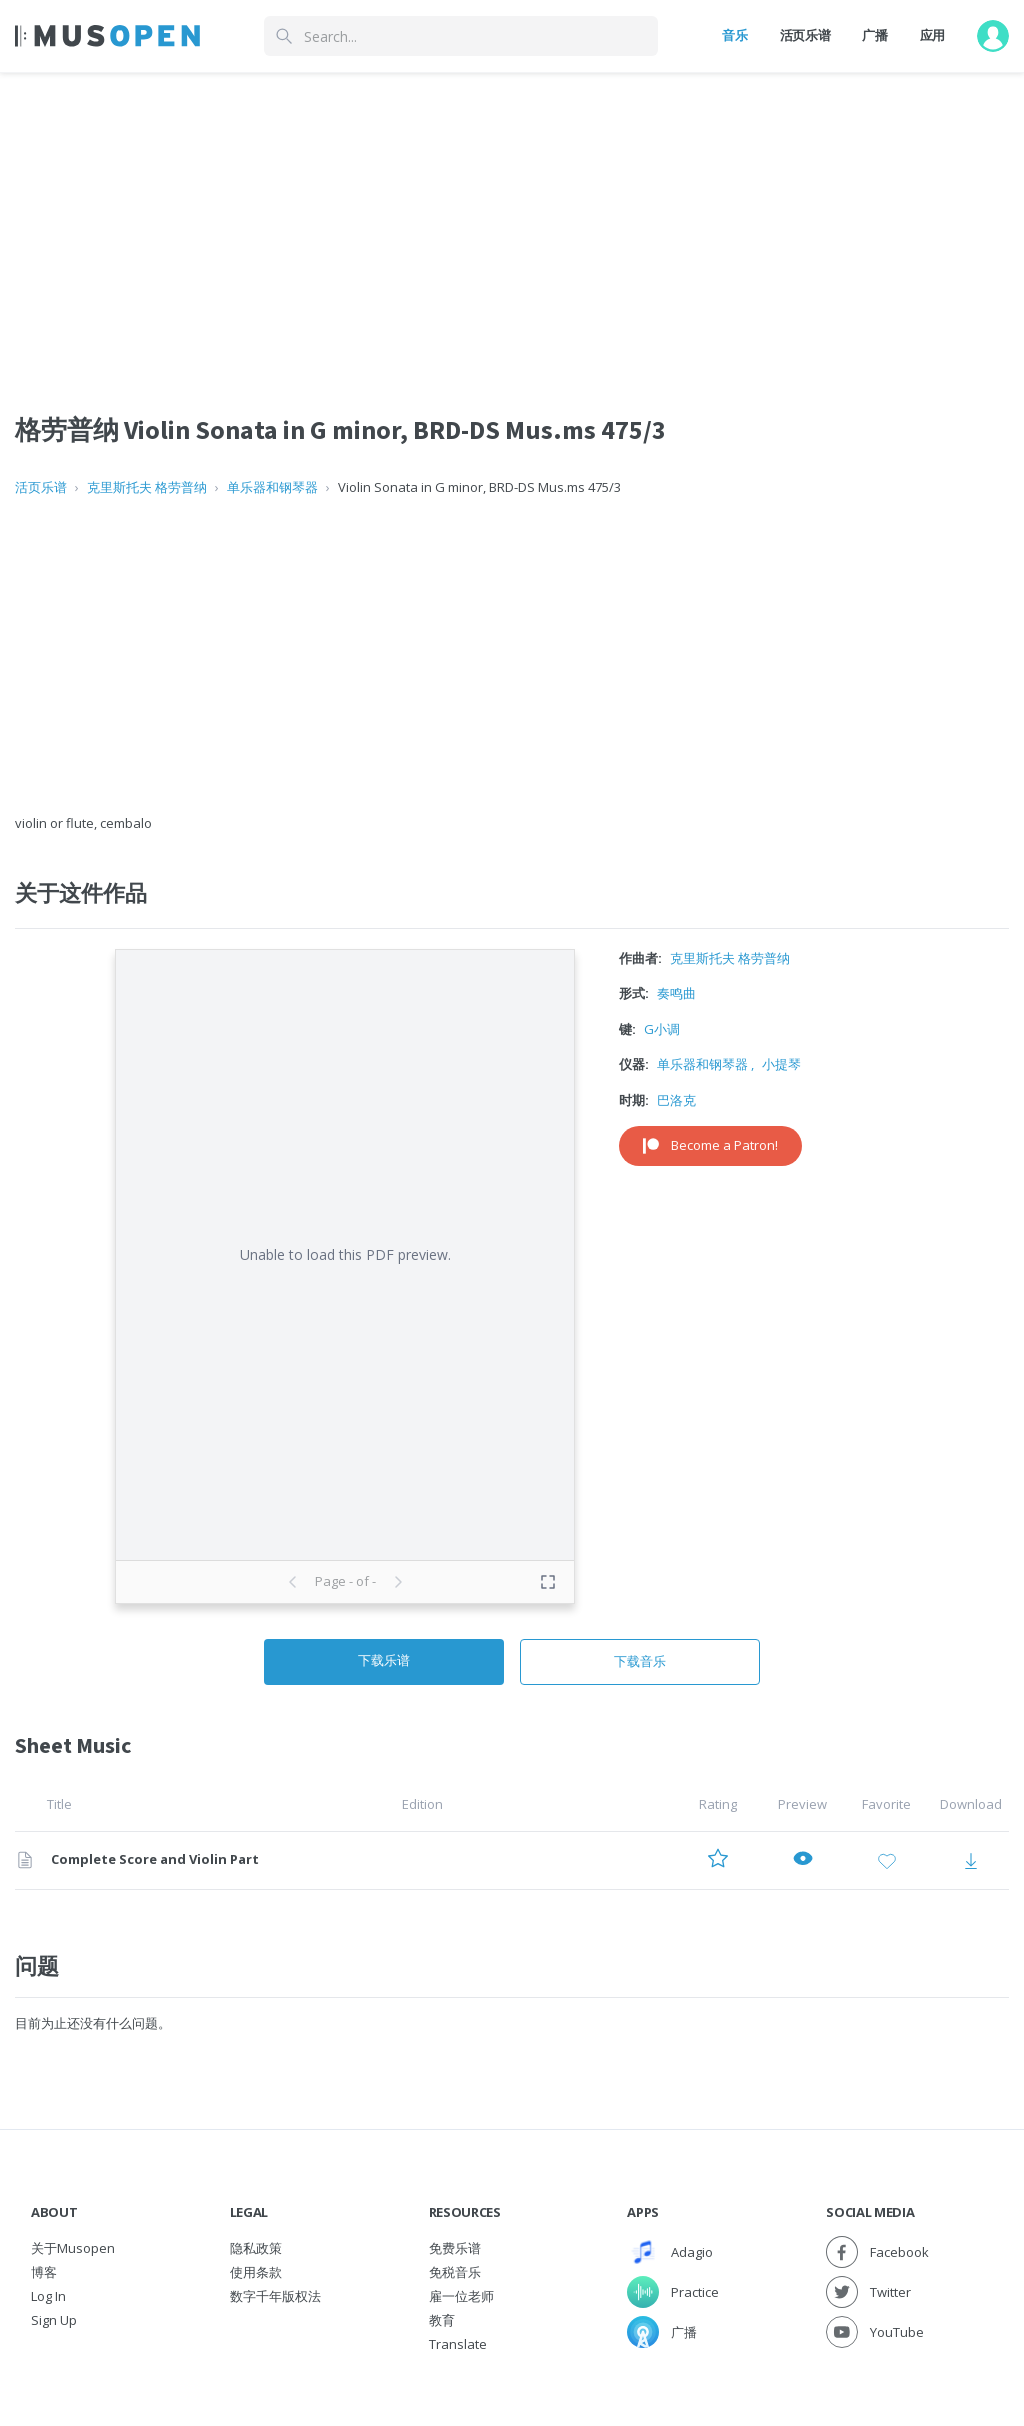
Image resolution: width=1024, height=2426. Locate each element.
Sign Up (54, 2320)
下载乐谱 (384, 1660)
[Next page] (398, 1582)
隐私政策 (256, 2248)
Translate (458, 2344)
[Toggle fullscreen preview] (548, 1582)
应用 (932, 35)
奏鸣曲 (676, 993)
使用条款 (256, 2272)
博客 (44, 2272)
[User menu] (993, 36)
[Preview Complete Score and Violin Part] (803, 1860)
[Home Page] (107, 36)
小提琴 (781, 1064)
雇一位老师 (461, 2296)
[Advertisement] (512, 656)
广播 (874, 35)
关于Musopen (73, 2248)
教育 (442, 2320)
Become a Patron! (710, 1145)
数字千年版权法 (275, 2296)
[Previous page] (293, 1582)
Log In (48, 2296)
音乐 (734, 35)
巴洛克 (676, 1100)
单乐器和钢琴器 (272, 487)
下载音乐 (640, 1661)
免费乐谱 (455, 2248)
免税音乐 (455, 2272)
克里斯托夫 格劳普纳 (147, 487)
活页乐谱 (805, 35)
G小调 (662, 1029)
